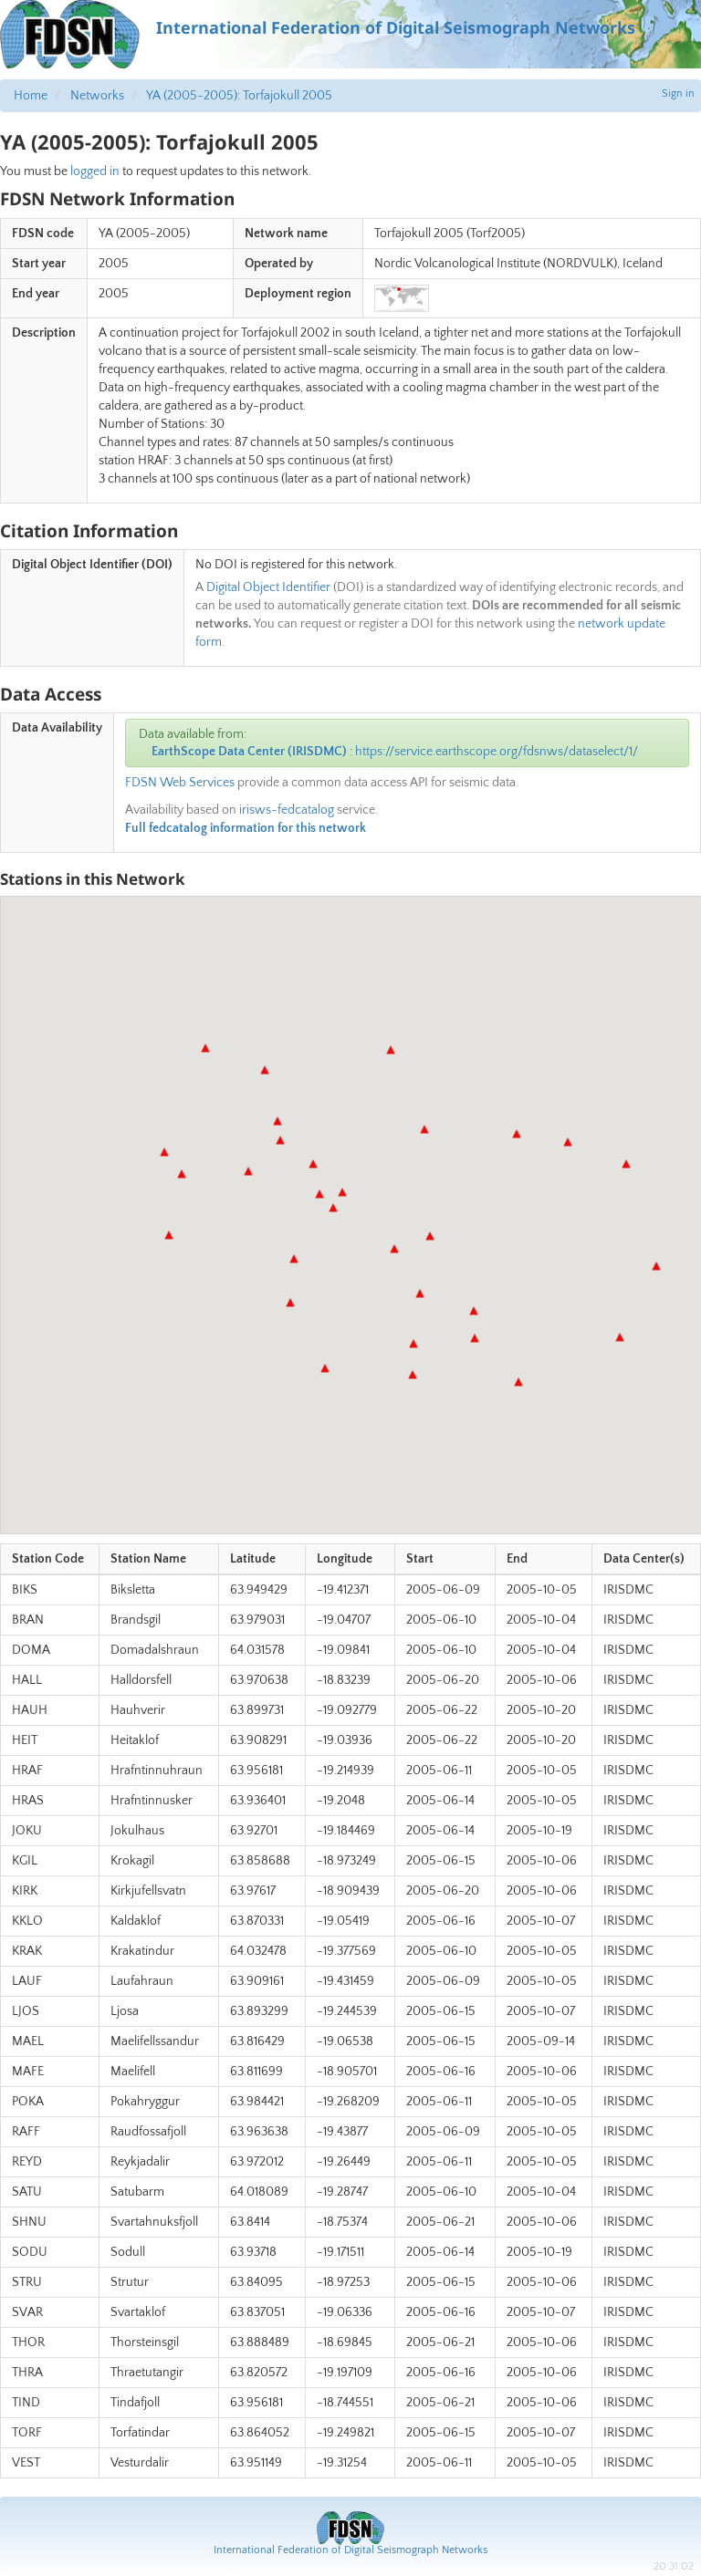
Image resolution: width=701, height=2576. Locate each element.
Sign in (678, 93)
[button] (181, 1174)
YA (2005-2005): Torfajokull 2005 (239, 95)
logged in (95, 171)
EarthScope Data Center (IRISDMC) (249, 751)
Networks (97, 95)
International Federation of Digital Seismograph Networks (350, 2550)
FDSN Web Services (180, 782)
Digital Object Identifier (268, 587)
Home (30, 95)
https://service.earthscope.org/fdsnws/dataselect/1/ (496, 751)
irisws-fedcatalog (286, 810)
